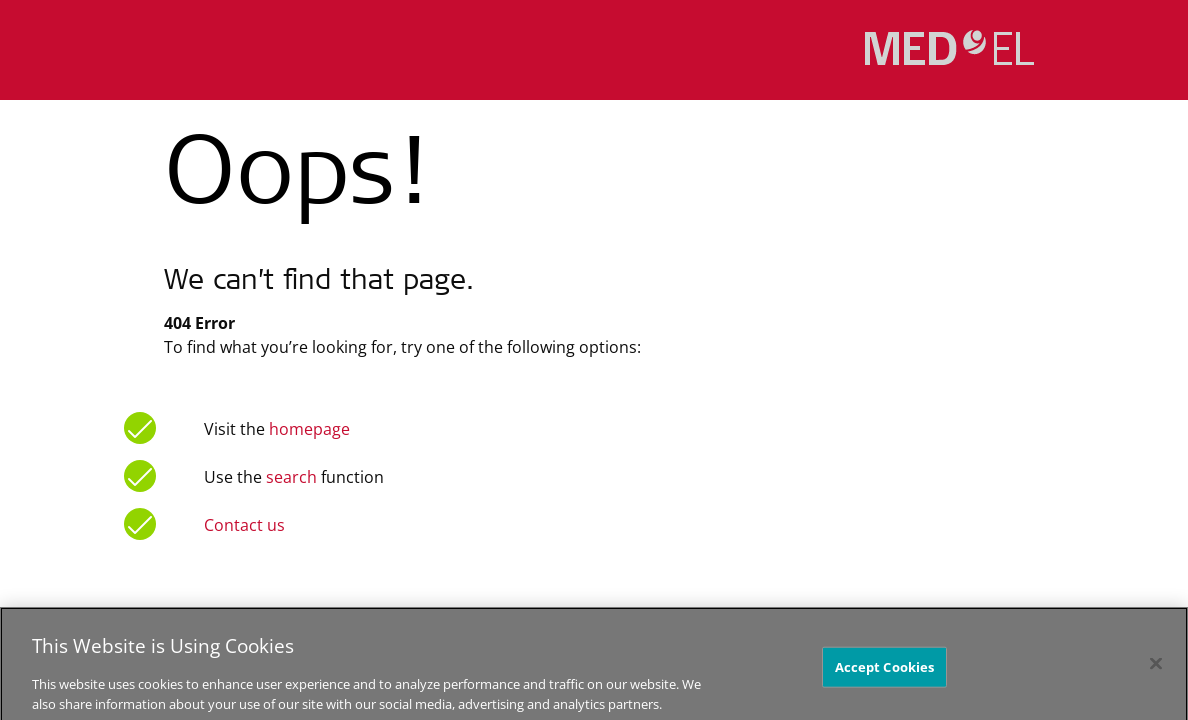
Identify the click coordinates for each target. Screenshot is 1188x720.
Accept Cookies (885, 674)
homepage (307, 429)
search (291, 477)
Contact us (244, 525)
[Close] (1156, 670)
